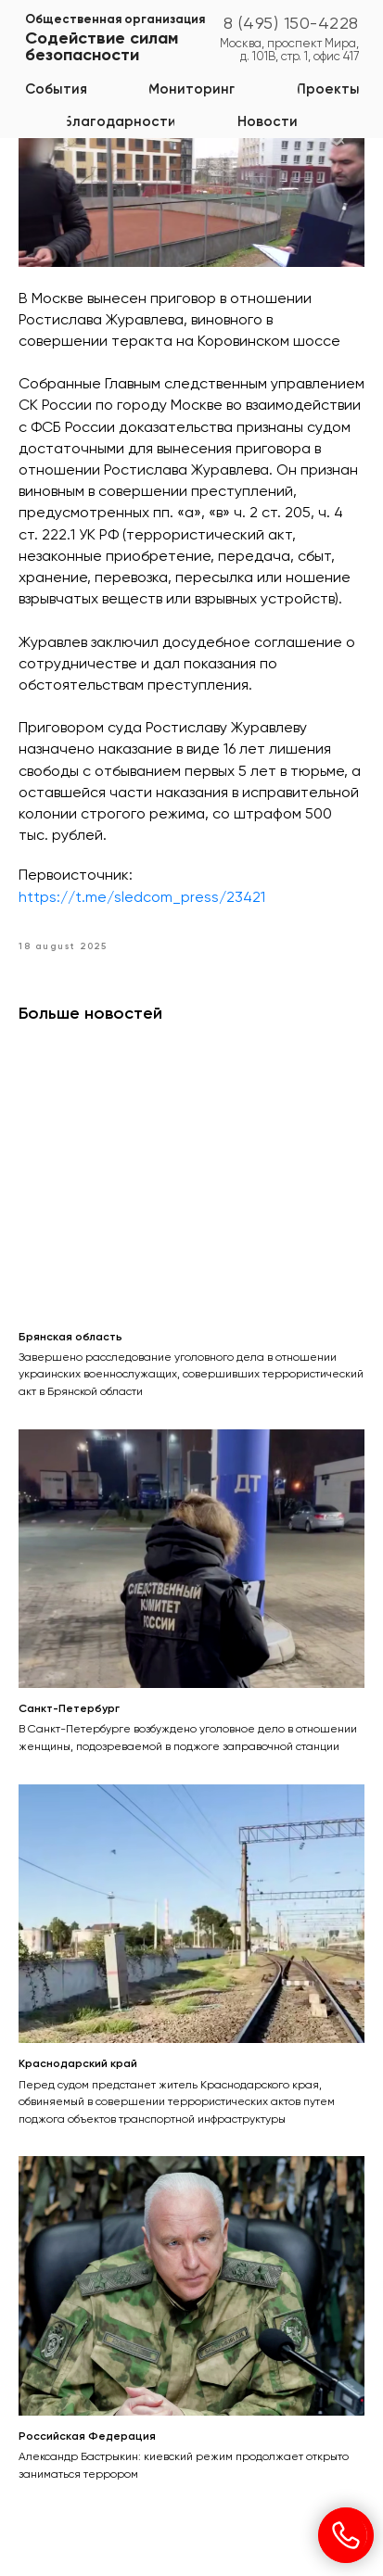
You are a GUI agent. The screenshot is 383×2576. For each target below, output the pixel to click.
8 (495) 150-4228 (291, 24)
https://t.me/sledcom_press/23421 (142, 898)
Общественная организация (115, 20)
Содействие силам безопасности (101, 47)
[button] (192, 89)
